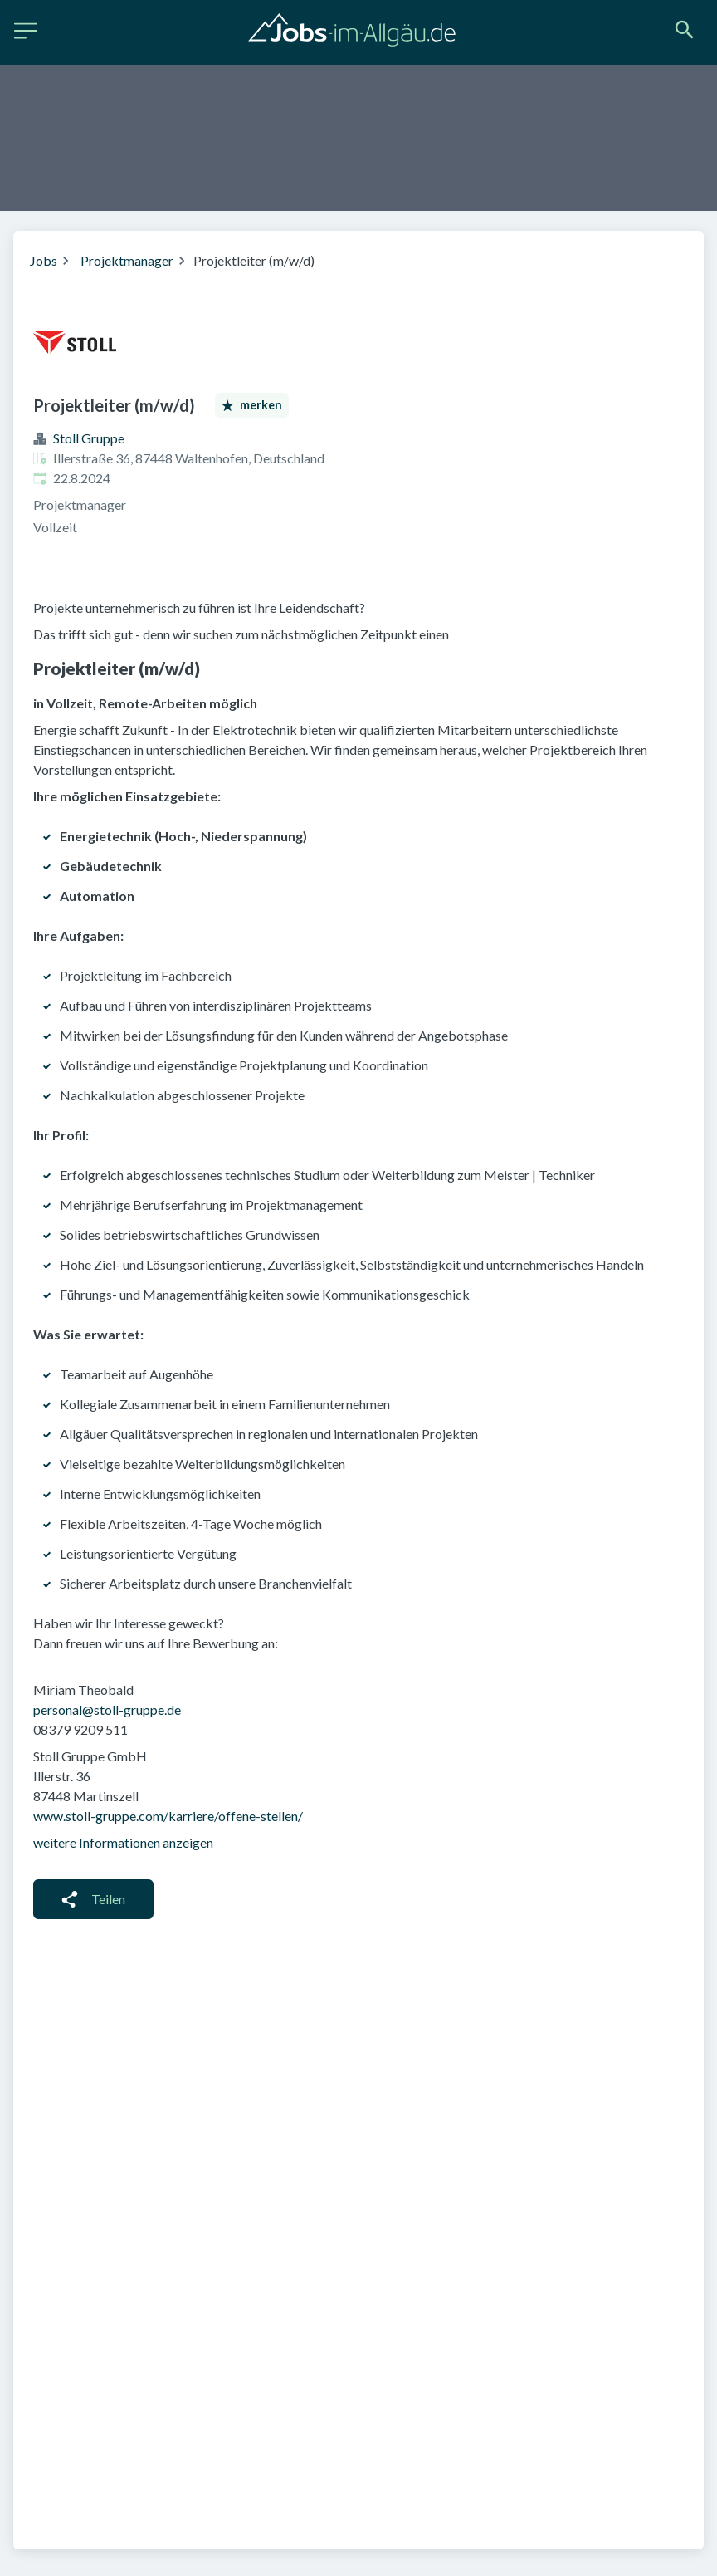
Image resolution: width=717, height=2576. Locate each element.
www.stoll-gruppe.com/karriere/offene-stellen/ (168, 1816)
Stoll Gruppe (88, 438)
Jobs (43, 260)
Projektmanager (126, 260)
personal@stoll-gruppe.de (107, 1709)
